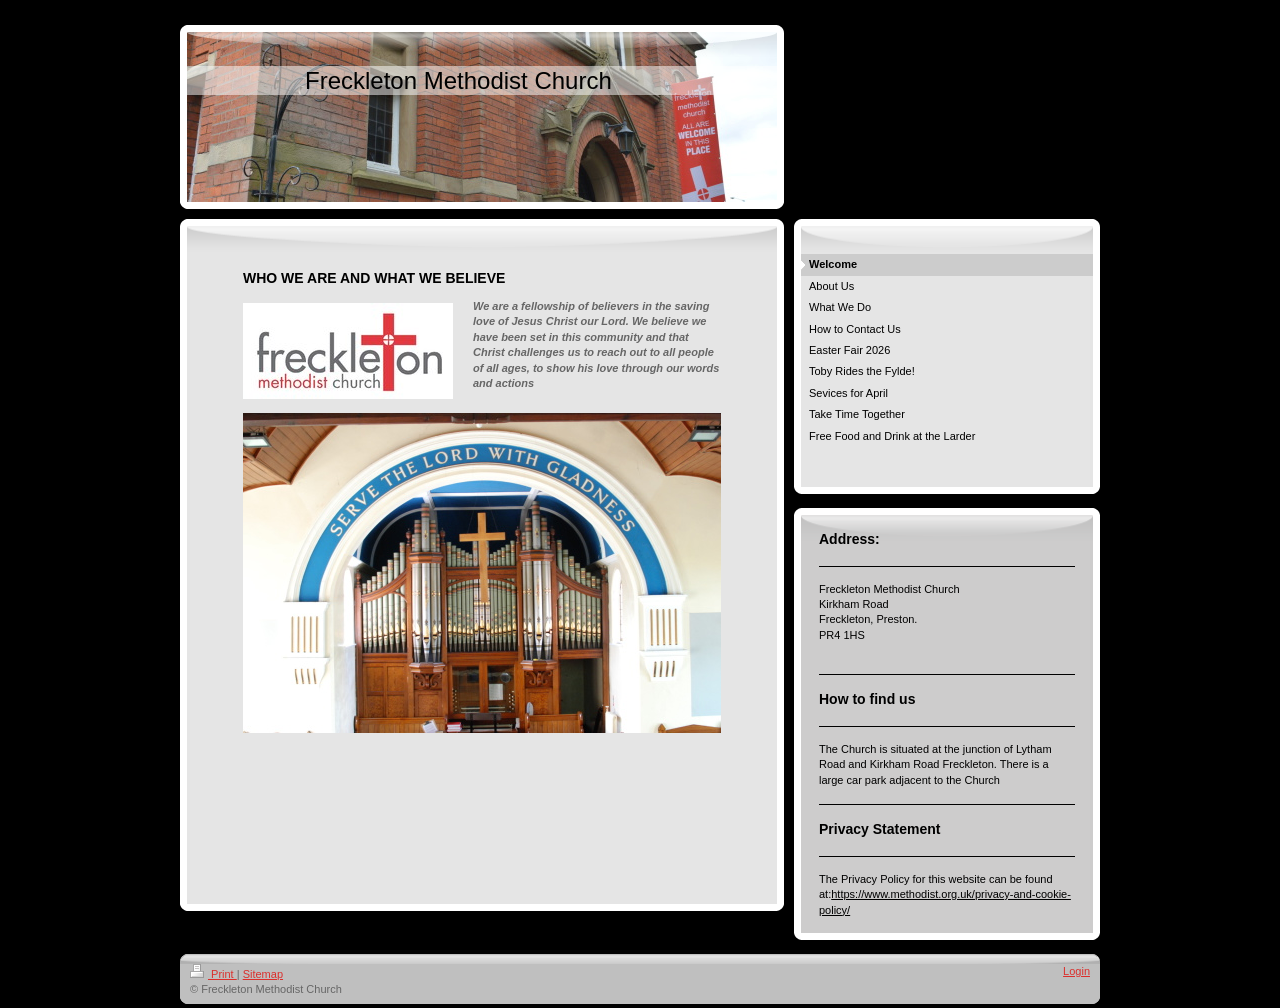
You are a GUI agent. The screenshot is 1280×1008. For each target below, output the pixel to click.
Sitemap (263, 974)
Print (213, 974)
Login (1076, 971)
